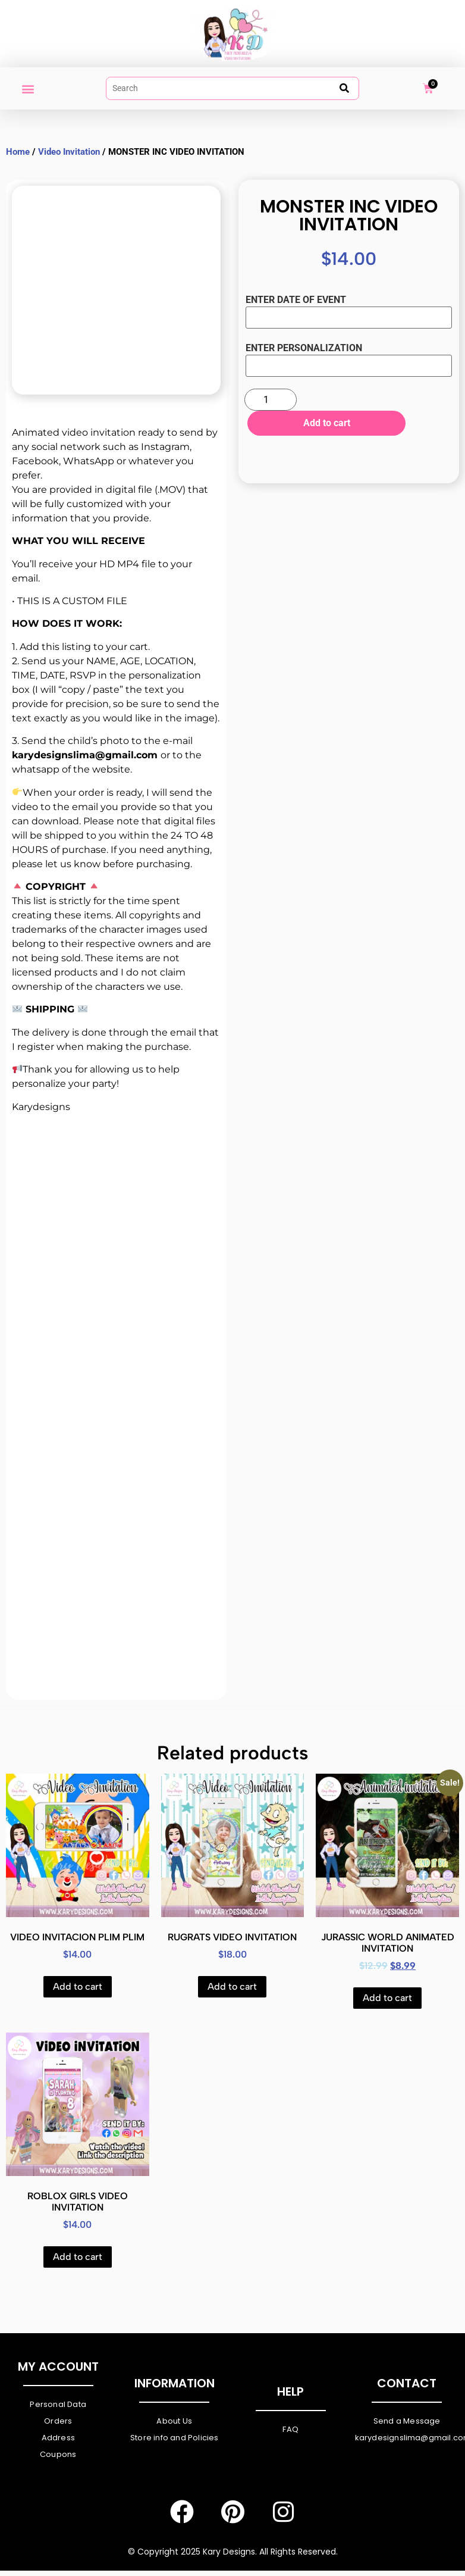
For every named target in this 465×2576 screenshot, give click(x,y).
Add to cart (324, 423)
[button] (27, 88)
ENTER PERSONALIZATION (304, 349)
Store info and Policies (174, 2437)
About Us (174, 2421)
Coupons (58, 2454)
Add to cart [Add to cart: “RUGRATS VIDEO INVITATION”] (232, 1986)
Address (58, 2437)
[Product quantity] (270, 400)
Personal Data (58, 2404)
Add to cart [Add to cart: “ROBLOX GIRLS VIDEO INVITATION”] (77, 2256)
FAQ (290, 2429)
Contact (406, 2383)
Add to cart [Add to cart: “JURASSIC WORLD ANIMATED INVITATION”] (387, 1998)
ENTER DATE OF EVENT (296, 300)
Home (18, 152)
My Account (58, 2366)
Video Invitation (69, 152)
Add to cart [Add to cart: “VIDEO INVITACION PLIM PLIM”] (77, 1986)
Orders (58, 2421)
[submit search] (344, 88)
